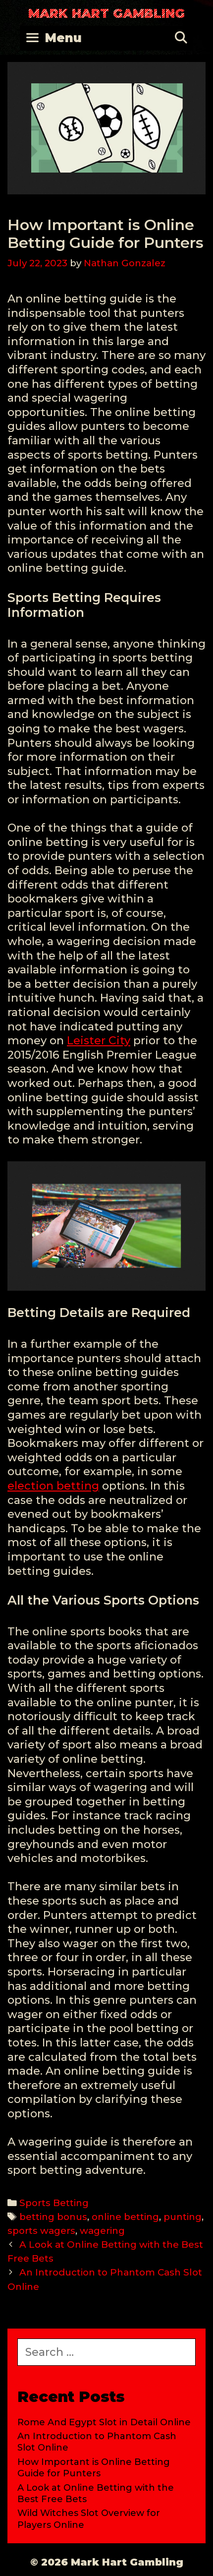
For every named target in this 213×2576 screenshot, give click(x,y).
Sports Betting (54, 2203)
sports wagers (41, 2230)
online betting (125, 2216)
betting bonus (53, 2216)
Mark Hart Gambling (106, 13)
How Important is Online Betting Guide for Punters (93, 2467)
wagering (102, 2230)
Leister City (98, 1040)
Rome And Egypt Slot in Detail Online (104, 2422)
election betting (53, 1486)
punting (182, 2216)
